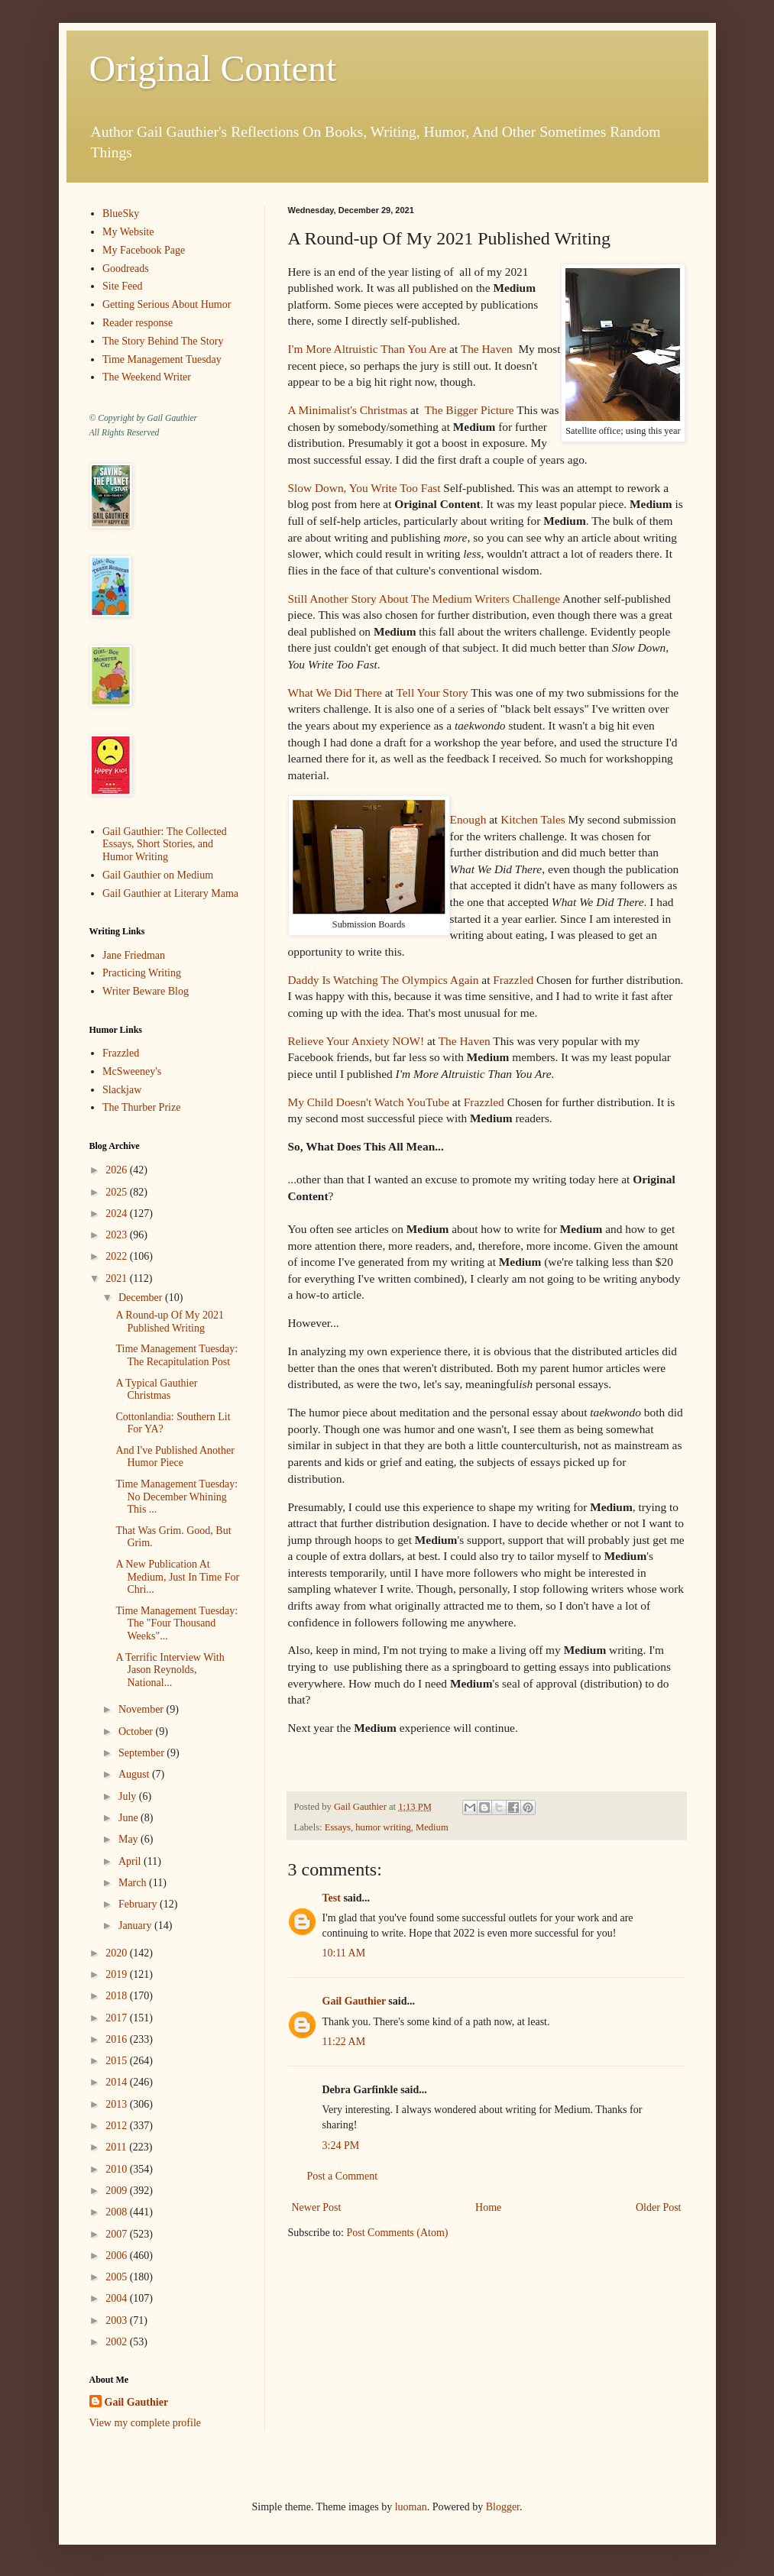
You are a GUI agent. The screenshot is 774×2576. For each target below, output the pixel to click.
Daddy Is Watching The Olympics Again (383, 979)
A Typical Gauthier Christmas (156, 1389)
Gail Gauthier (354, 2001)
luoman (411, 2507)
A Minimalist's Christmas (348, 409)
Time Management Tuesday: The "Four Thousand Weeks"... (176, 1623)
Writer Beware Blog (145, 991)
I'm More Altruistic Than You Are (367, 348)
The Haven (487, 348)
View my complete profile (145, 2423)
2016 (117, 2039)
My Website (128, 232)
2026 (117, 1170)
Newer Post (317, 2207)
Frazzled (513, 979)
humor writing (382, 1827)
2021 (117, 1278)
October (137, 1731)
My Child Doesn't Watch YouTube (368, 1101)
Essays (338, 1827)
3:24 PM (341, 2145)
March (133, 1882)
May (129, 1839)
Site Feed (122, 286)
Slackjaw (121, 1089)
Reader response (137, 322)
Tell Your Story (432, 692)
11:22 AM (344, 2041)
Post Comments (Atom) (398, 2232)
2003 (117, 2320)
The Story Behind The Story (162, 341)
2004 (117, 2298)
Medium (432, 1827)
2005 (117, 2277)
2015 (117, 2060)
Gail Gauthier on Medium (157, 875)
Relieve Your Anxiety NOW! (356, 1040)
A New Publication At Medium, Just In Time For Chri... (177, 1577)
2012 (117, 2125)
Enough (468, 819)
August (135, 1774)
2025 (117, 1192)
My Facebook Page (143, 250)
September (142, 1753)
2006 (117, 2255)
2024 (117, 1213)
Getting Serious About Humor (166, 304)
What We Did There (335, 692)
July (128, 1796)
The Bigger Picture (468, 409)
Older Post (659, 2207)
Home (488, 2207)
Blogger (503, 2507)
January (136, 1925)
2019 (117, 1974)
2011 (117, 2147)
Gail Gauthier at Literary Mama (170, 893)
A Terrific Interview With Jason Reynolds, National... (169, 1670)
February (139, 1904)
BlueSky (120, 213)
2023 (117, 1235)
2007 (117, 2234)
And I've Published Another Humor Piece (174, 1457)
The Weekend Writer (146, 377)
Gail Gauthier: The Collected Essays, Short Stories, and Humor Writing (164, 844)
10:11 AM (344, 1953)
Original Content (213, 68)
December (141, 1297)
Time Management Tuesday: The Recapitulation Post (176, 1355)
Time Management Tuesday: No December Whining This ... (176, 1497)
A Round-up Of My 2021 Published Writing (169, 1321)
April (131, 1861)
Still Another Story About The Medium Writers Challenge (424, 598)
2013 (117, 2104)
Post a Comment (342, 2176)
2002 (117, 2342)
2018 (117, 1996)
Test (331, 1898)
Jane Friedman (133, 955)
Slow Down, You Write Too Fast (364, 487)
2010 (117, 2169)
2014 (117, 2082)
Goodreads (125, 268)
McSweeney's (131, 1071)
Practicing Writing (141, 973)
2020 (117, 1953)
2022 (117, 1256)
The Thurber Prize (141, 1107)
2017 (117, 2018)
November (142, 1709)
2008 (117, 2212)
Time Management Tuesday (162, 359)
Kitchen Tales (532, 819)
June (129, 1818)
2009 (117, 2190)
